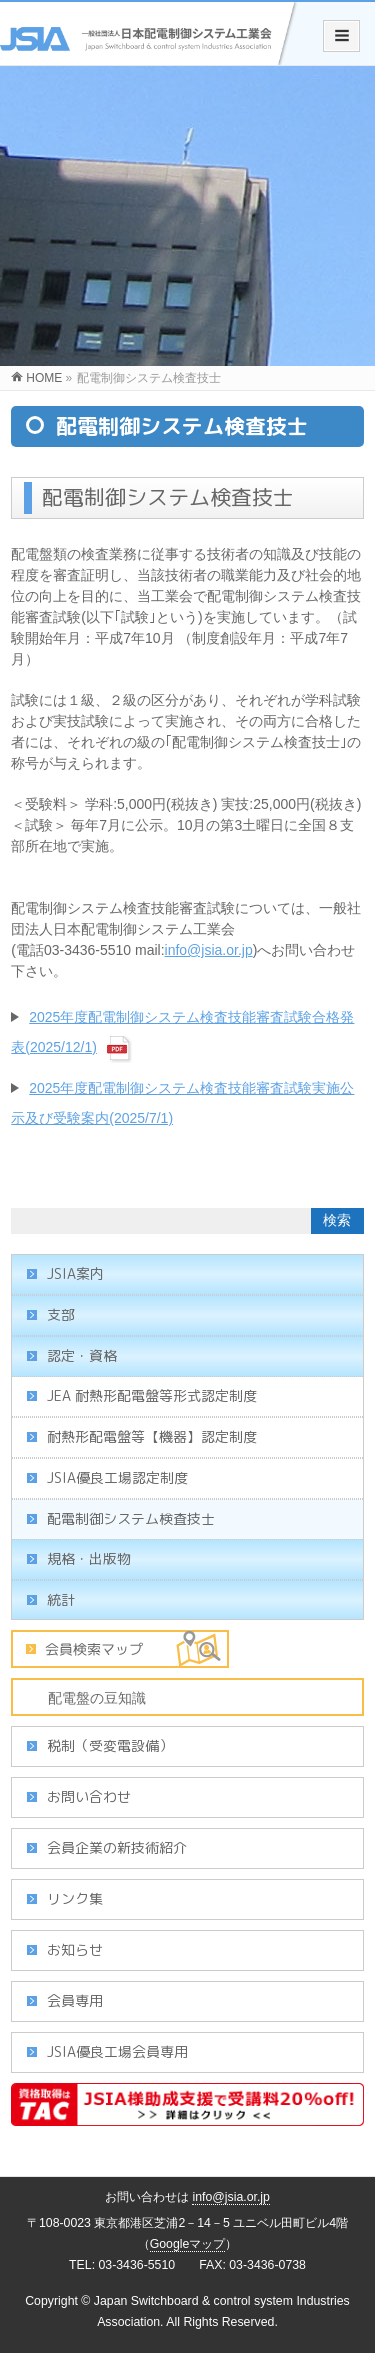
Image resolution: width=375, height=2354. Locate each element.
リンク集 (75, 1898)
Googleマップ (188, 2244)
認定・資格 (82, 1355)
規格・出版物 (89, 1558)
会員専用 (75, 2000)
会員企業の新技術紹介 (117, 1847)
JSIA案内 (75, 1273)
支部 (61, 1314)
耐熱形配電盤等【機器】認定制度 (152, 1436)
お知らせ (75, 1949)
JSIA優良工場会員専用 (117, 2051)
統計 (61, 1599)
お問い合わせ (89, 1796)
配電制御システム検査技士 (131, 1518)
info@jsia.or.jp (209, 950)
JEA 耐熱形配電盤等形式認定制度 (152, 1395)
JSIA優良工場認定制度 (117, 1477)
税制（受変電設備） (110, 1745)
